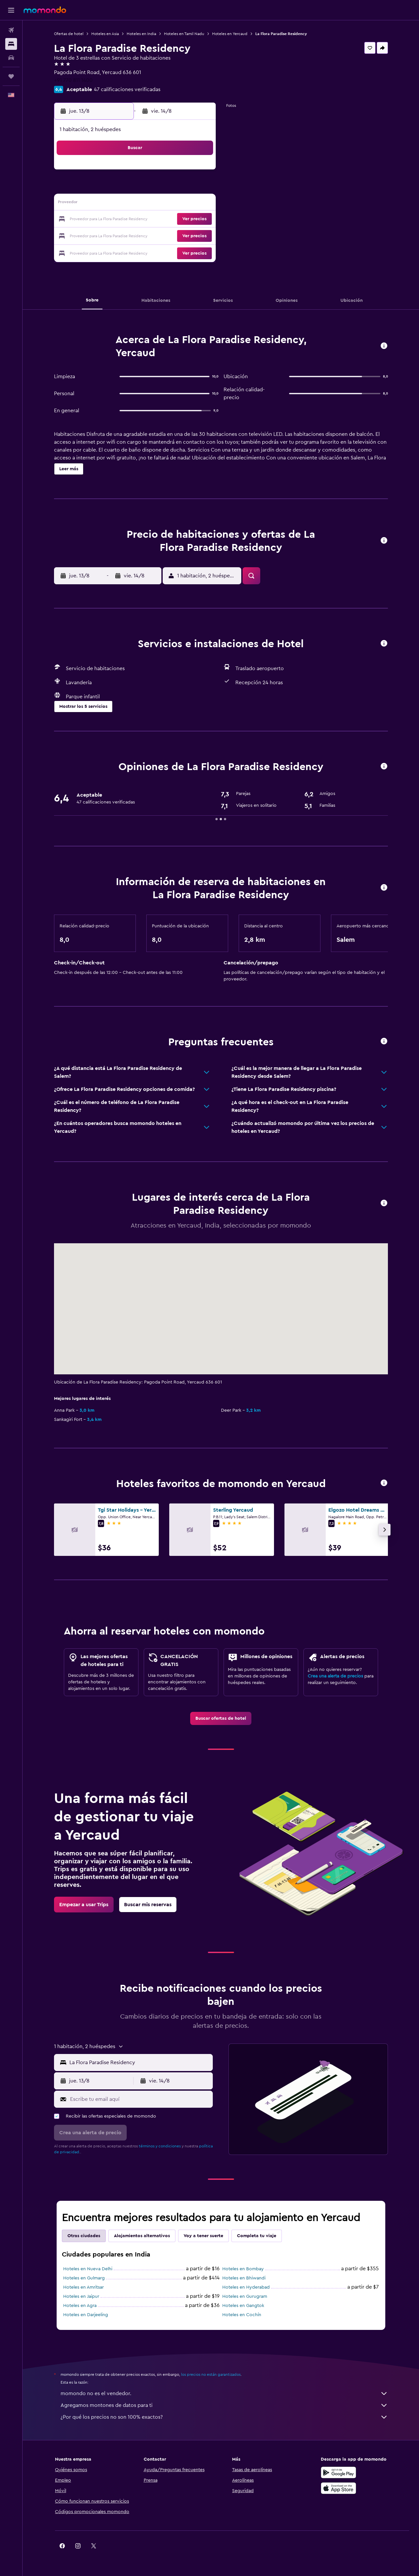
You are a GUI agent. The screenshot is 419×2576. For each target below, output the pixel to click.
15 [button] (183, 203)
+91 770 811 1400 (73, 80)
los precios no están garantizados (211, 2374)
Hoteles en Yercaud (229, 34)
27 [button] (152, 235)
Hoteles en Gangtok (243, 2305)
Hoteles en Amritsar (83, 2287)
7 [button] (167, 188)
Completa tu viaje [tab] (256, 2236)
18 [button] (120, 219)
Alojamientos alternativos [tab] (142, 2236)
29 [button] (183, 235)
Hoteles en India (141, 34)
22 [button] (183, 219)
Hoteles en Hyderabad (246, 2287)
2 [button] (198, 172)
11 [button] (120, 203)
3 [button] (104, 188)
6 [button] (151, 188)
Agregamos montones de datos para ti (224, 2405)
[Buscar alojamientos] (11, 43)
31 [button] (104, 251)
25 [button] (120, 235)
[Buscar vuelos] (11, 30)
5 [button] (136, 188)
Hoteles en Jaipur (81, 2296)
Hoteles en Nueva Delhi (87, 2269)
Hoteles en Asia (105, 34)
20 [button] (152, 219)
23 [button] (199, 219)
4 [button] (120, 188)
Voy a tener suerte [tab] (203, 2236)
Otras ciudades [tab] (83, 2236)
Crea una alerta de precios (335, 1676)
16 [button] (198, 203)
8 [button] (183, 188)
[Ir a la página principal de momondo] (45, 10)
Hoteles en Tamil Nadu (184, 34)
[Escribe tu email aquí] (140, 2099)
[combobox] (139, 2062)
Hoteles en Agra (80, 2305)
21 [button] (167, 219)
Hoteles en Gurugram (244, 2296)
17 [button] (104, 219)
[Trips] (11, 76)
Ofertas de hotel (68, 34)
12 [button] (136, 203)
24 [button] (104, 235)
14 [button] (167, 203)
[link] (220, 1718)
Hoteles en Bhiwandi (243, 2278)
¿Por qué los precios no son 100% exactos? (224, 2417)
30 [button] (199, 235)
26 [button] (136, 235)
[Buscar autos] (11, 57)
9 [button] (198, 188)
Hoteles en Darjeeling (85, 2315)
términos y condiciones (160, 2146)
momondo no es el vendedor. (224, 2393)
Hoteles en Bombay (243, 2269)
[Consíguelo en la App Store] (338, 2488)
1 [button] (183, 172)
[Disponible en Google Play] (338, 2472)
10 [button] (104, 203)
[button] (11, 10)
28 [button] (167, 235)
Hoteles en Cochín (241, 2315)
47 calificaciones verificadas (127, 89)
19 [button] (136, 219)
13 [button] (151, 203)
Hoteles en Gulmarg (84, 2278)
